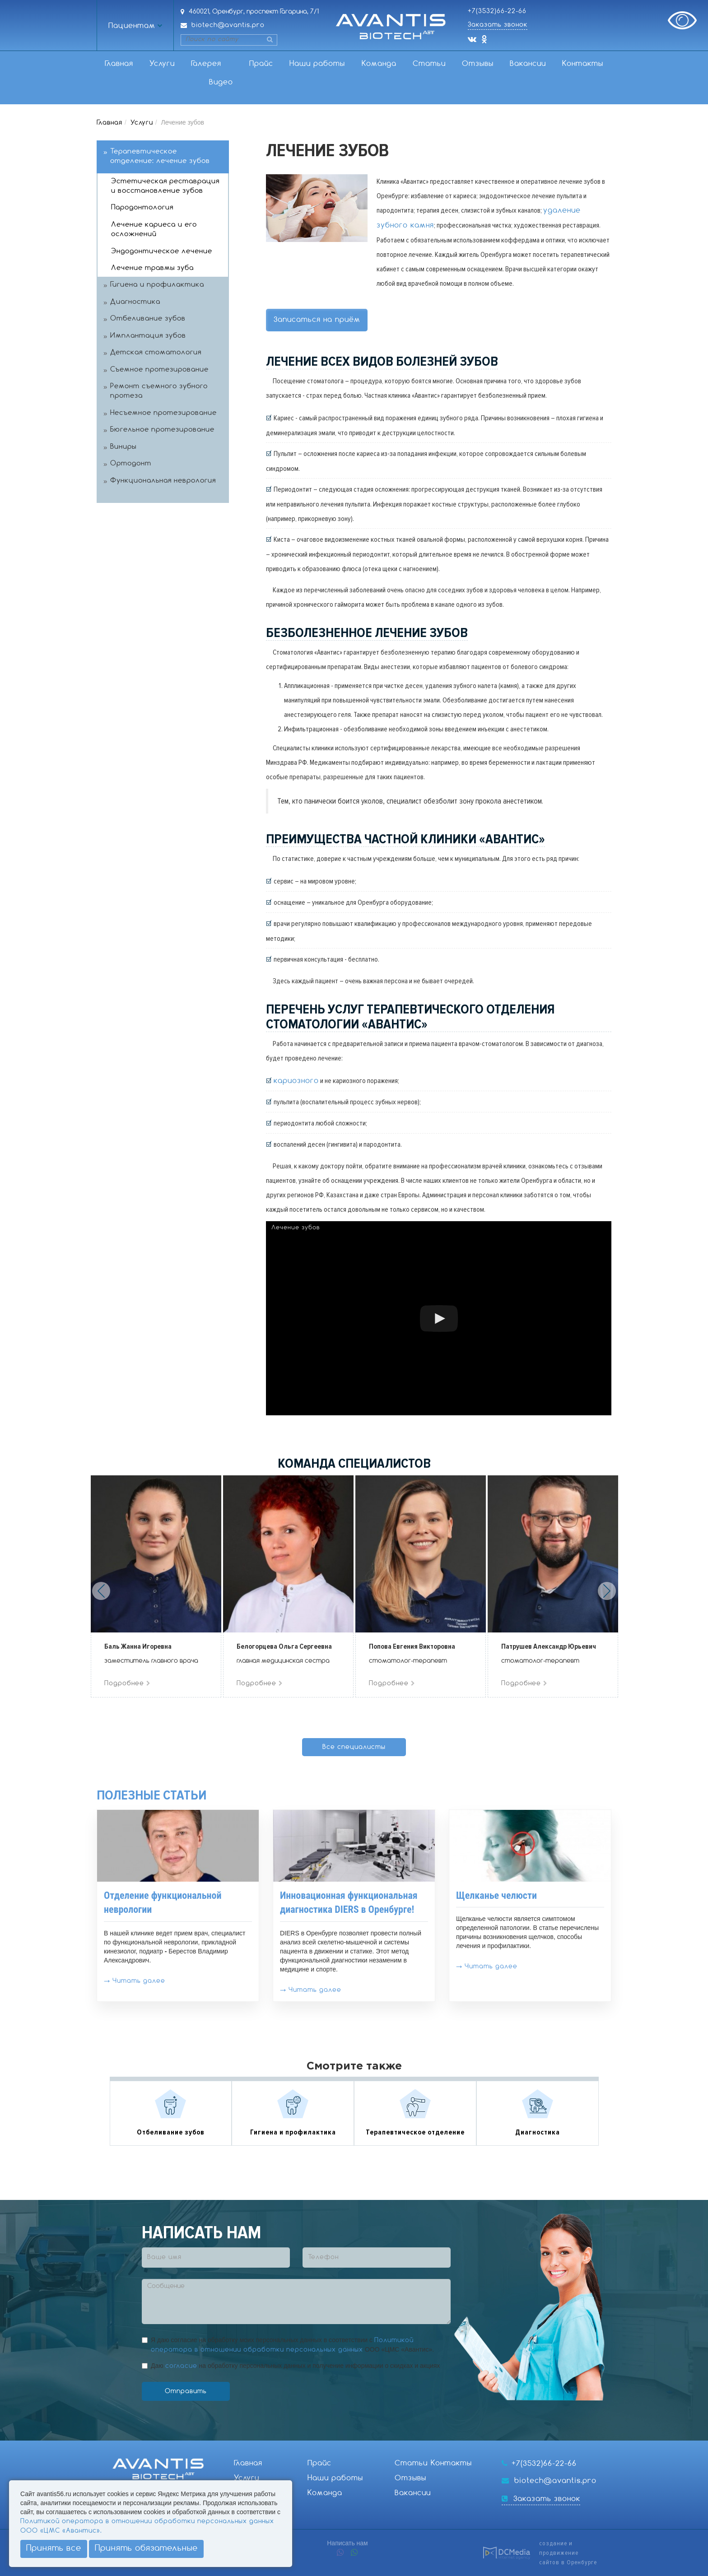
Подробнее (127, 1683)
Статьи (429, 64)
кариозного (296, 1081)
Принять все (53, 2548)
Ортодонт (130, 463)
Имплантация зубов (148, 335)
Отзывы (478, 64)
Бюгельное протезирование (162, 429)
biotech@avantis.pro (228, 25)
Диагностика (135, 302)
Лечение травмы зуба (152, 268)
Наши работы (317, 64)
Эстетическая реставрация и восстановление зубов (165, 186)
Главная (119, 64)
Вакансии (528, 64)
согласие (181, 2366)
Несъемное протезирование (163, 413)
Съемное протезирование (159, 369)
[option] (156, 1586)
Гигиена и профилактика (157, 284)
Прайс (261, 64)
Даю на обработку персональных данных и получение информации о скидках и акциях (295, 2365)
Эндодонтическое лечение (161, 251)
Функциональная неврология (163, 480)
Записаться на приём (317, 320)
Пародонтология (142, 207)
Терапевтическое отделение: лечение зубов (160, 156)
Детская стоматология (155, 352)
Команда (379, 64)
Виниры (123, 447)
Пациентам (131, 26)
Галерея (206, 64)
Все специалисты (354, 1747)
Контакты (582, 64)
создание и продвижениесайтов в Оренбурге (568, 2552)
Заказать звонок (497, 25)
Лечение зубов (295, 1228)
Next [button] (607, 1591)
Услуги (162, 64)
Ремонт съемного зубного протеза (159, 391)
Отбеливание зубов (148, 318)
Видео (221, 82)
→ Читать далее (134, 1981)
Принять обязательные (146, 2548)
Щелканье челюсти (496, 1895)
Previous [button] (101, 1591)
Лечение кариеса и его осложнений (154, 229)
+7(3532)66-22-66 (497, 11)
